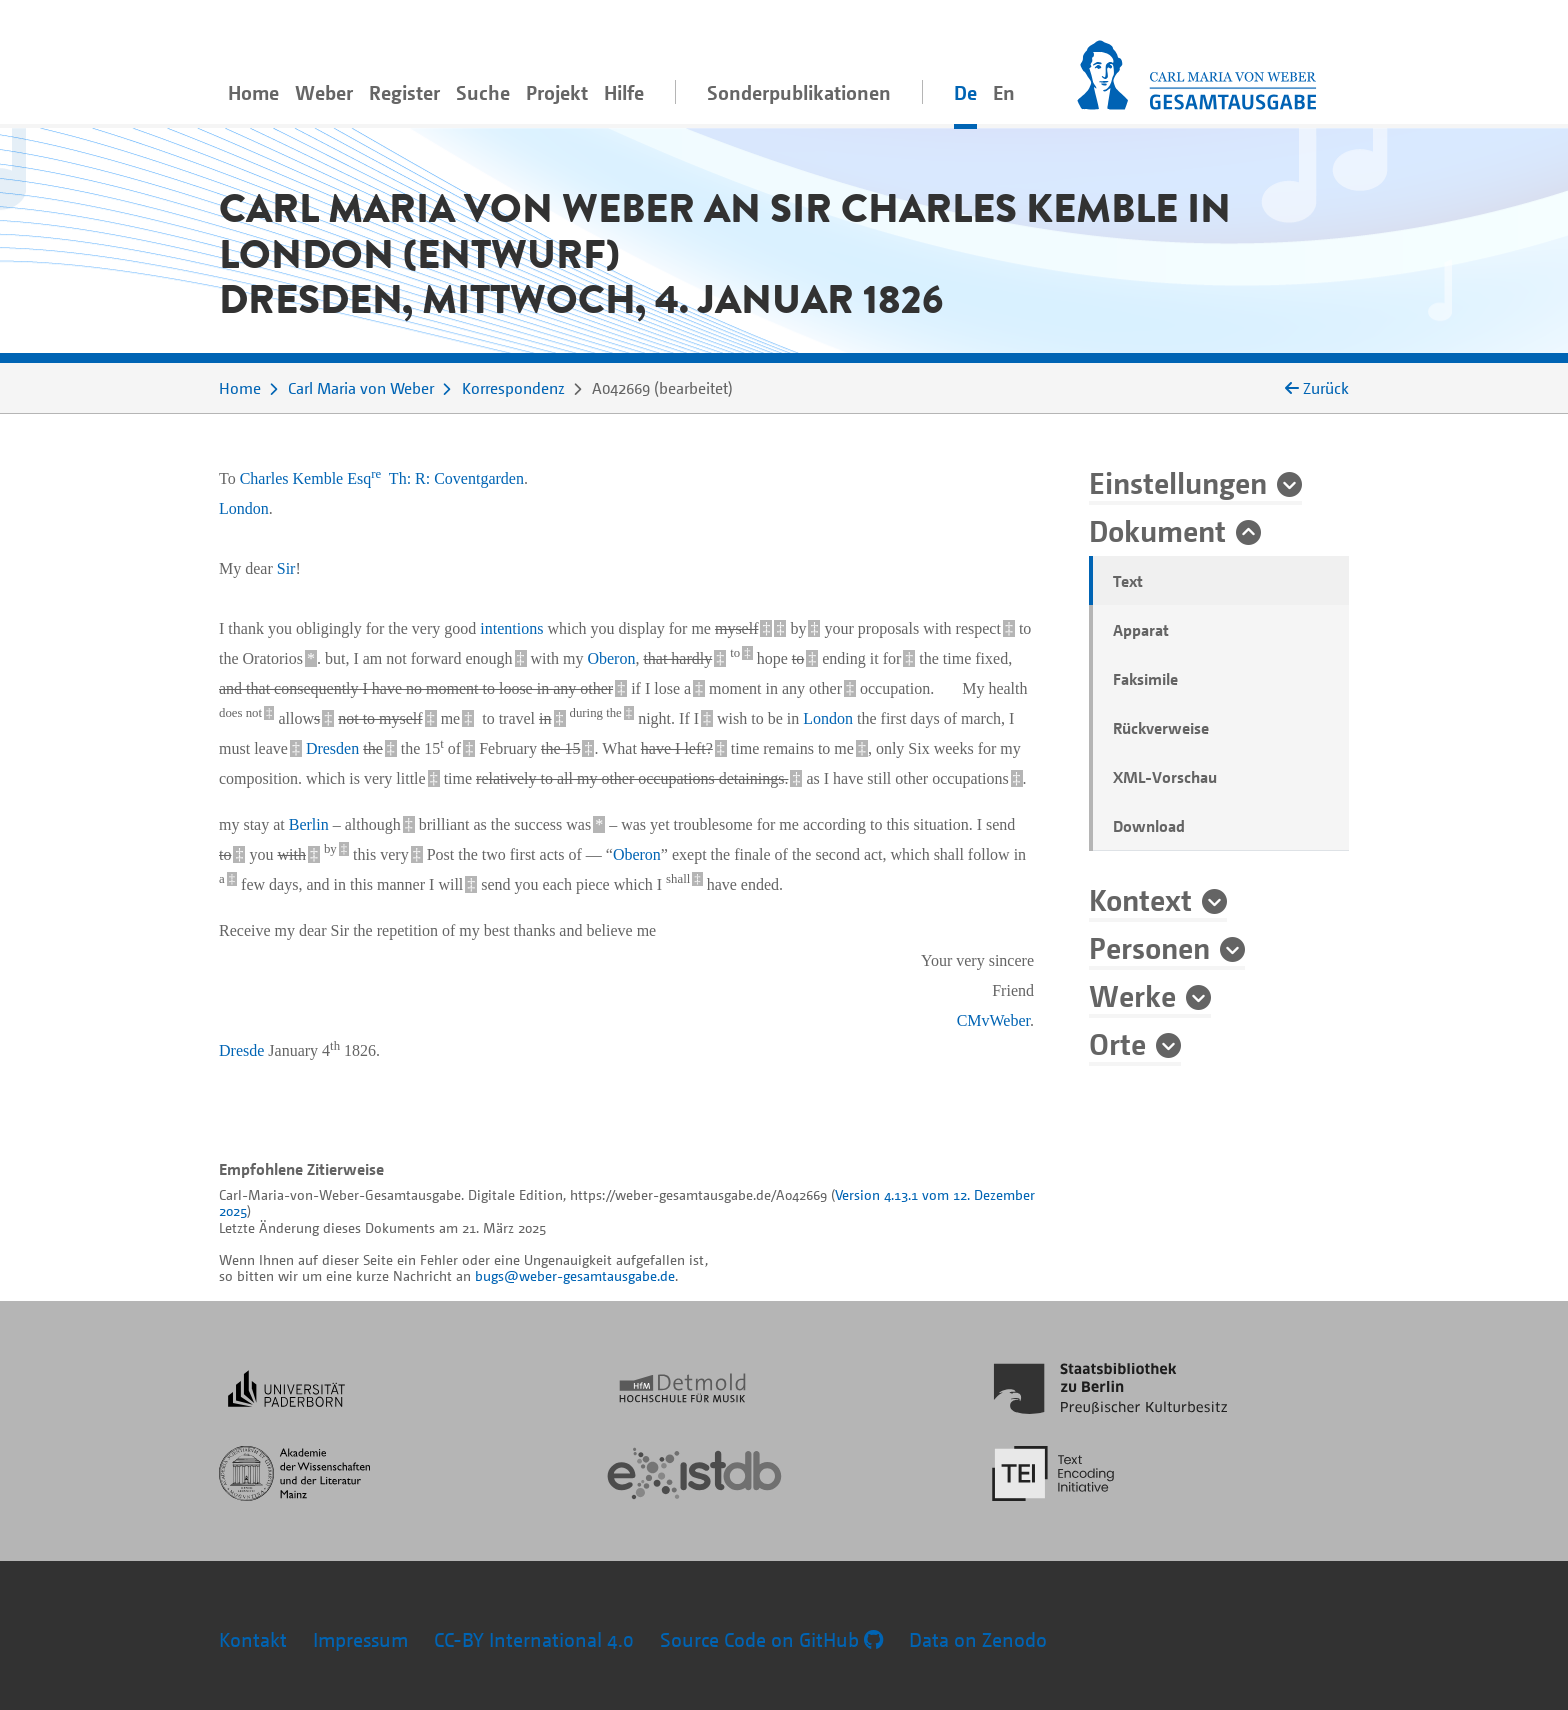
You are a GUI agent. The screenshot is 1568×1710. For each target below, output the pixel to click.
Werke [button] (1132, 995)
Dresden (332, 748)
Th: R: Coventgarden (456, 478)
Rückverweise (1161, 728)
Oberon (611, 658)
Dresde (241, 1050)
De (965, 92)
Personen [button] (1149, 947)
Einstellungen (1178, 482)
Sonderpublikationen (799, 92)
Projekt (557, 92)
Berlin (309, 824)
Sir (286, 568)
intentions (511, 628)
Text (1128, 581)
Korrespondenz (513, 388)
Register (404, 92)
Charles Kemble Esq (310, 478)
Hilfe (624, 92)
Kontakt (253, 1639)
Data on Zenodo (978, 1639)
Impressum (360, 1639)
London (244, 508)
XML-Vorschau (1165, 777)
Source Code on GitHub (771, 1639)
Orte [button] (1117, 1043)
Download (1149, 826)
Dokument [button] (1157, 530)
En (1004, 92)
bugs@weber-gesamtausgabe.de (575, 1275)
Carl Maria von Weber (361, 388)
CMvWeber (993, 1020)
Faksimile (1145, 679)
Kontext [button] (1140, 899)
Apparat (1141, 630)
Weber (324, 92)
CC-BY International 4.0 (534, 1639)
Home (253, 92)
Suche (483, 92)
